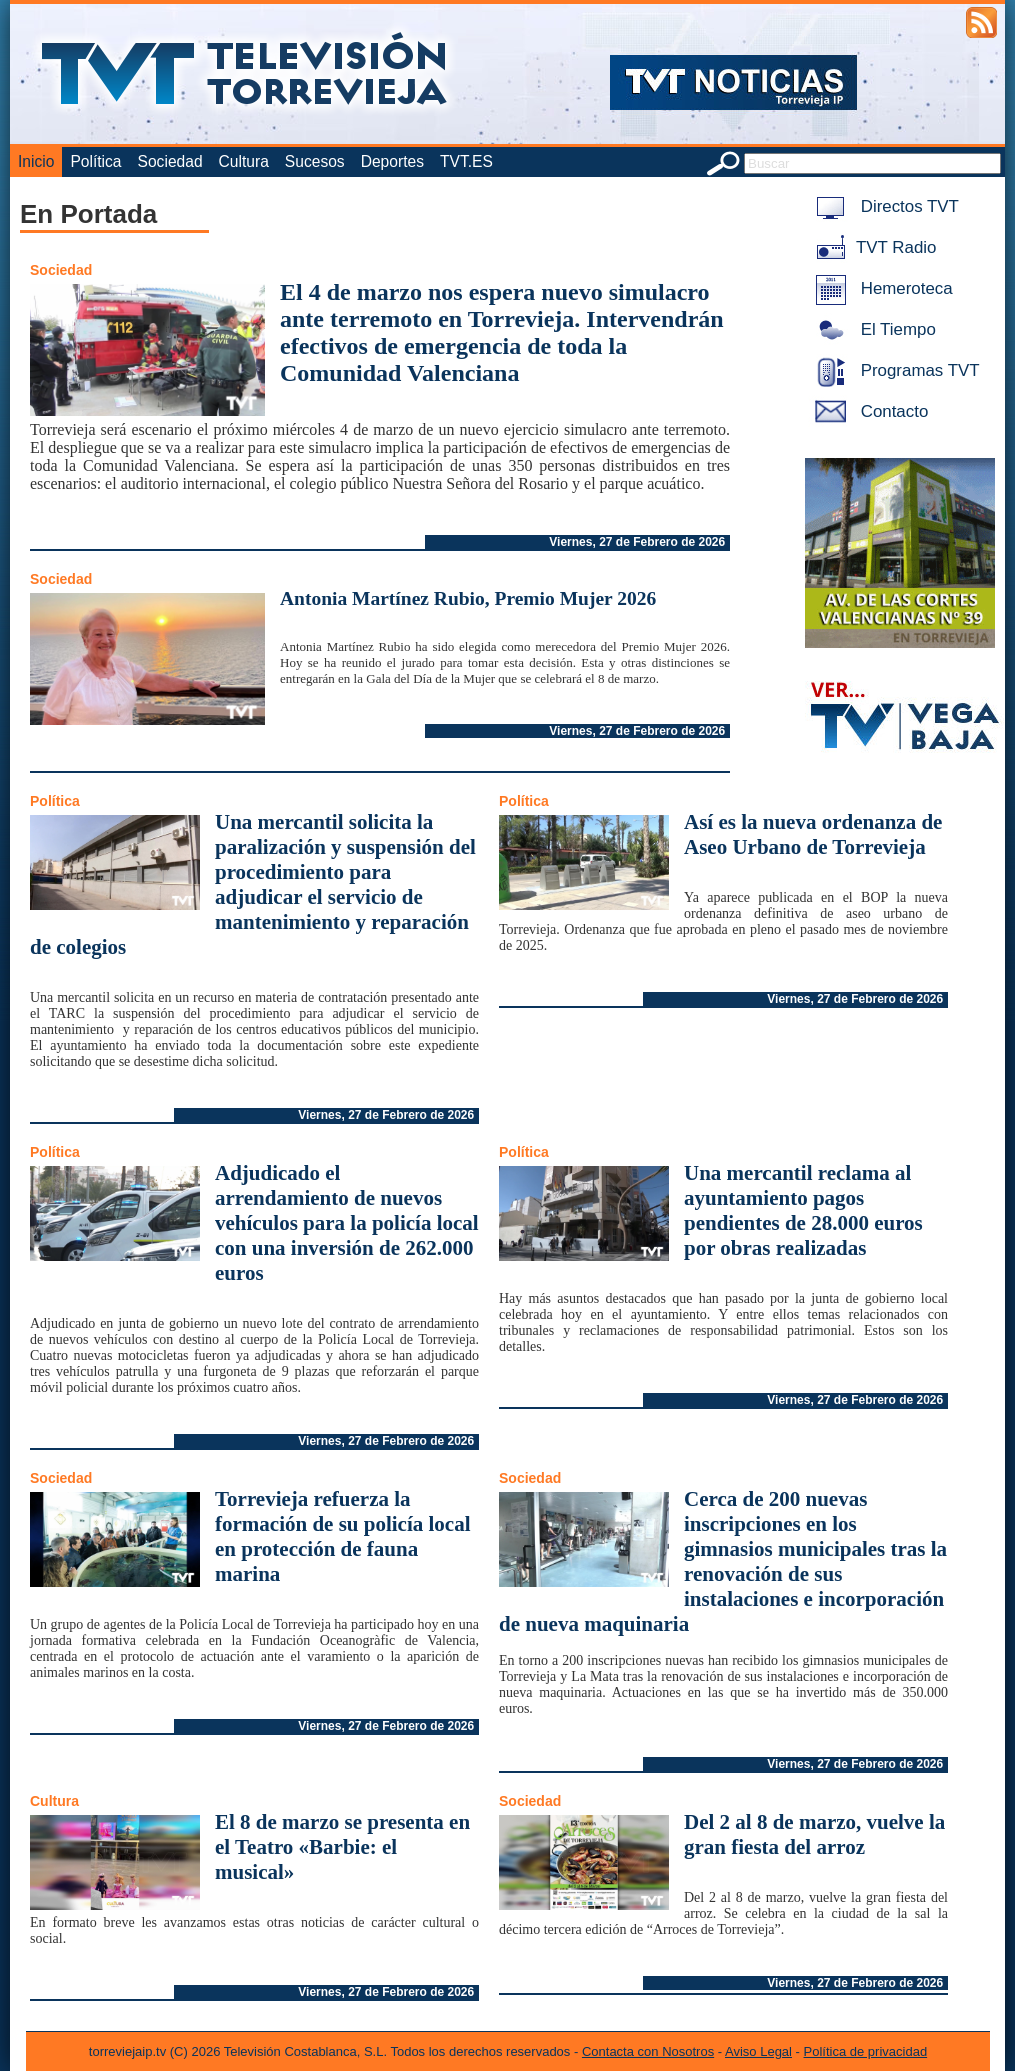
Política (95, 161)
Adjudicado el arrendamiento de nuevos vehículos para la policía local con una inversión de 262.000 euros (347, 1223)
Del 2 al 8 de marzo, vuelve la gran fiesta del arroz (814, 1834)
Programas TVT (894, 370)
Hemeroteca (880, 288)
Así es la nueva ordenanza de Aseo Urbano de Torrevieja (813, 834)
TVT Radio (872, 247)
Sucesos (315, 161)
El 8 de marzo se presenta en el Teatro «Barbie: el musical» (342, 1847)
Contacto (868, 411)
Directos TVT (883, 206)
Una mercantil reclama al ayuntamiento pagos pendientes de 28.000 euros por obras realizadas (803, 1210)
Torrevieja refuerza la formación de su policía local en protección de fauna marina (343, 1536)
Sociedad (170, 161)
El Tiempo (872, 329)
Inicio (36, 161)
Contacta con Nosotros (648, 2051)
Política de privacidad (866, 2051)
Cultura (244, 161)
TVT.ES (466, 161)
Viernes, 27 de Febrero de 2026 (637, 542)
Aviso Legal (758, 2051)
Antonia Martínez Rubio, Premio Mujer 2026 (468, 598)
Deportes (392, 161)
